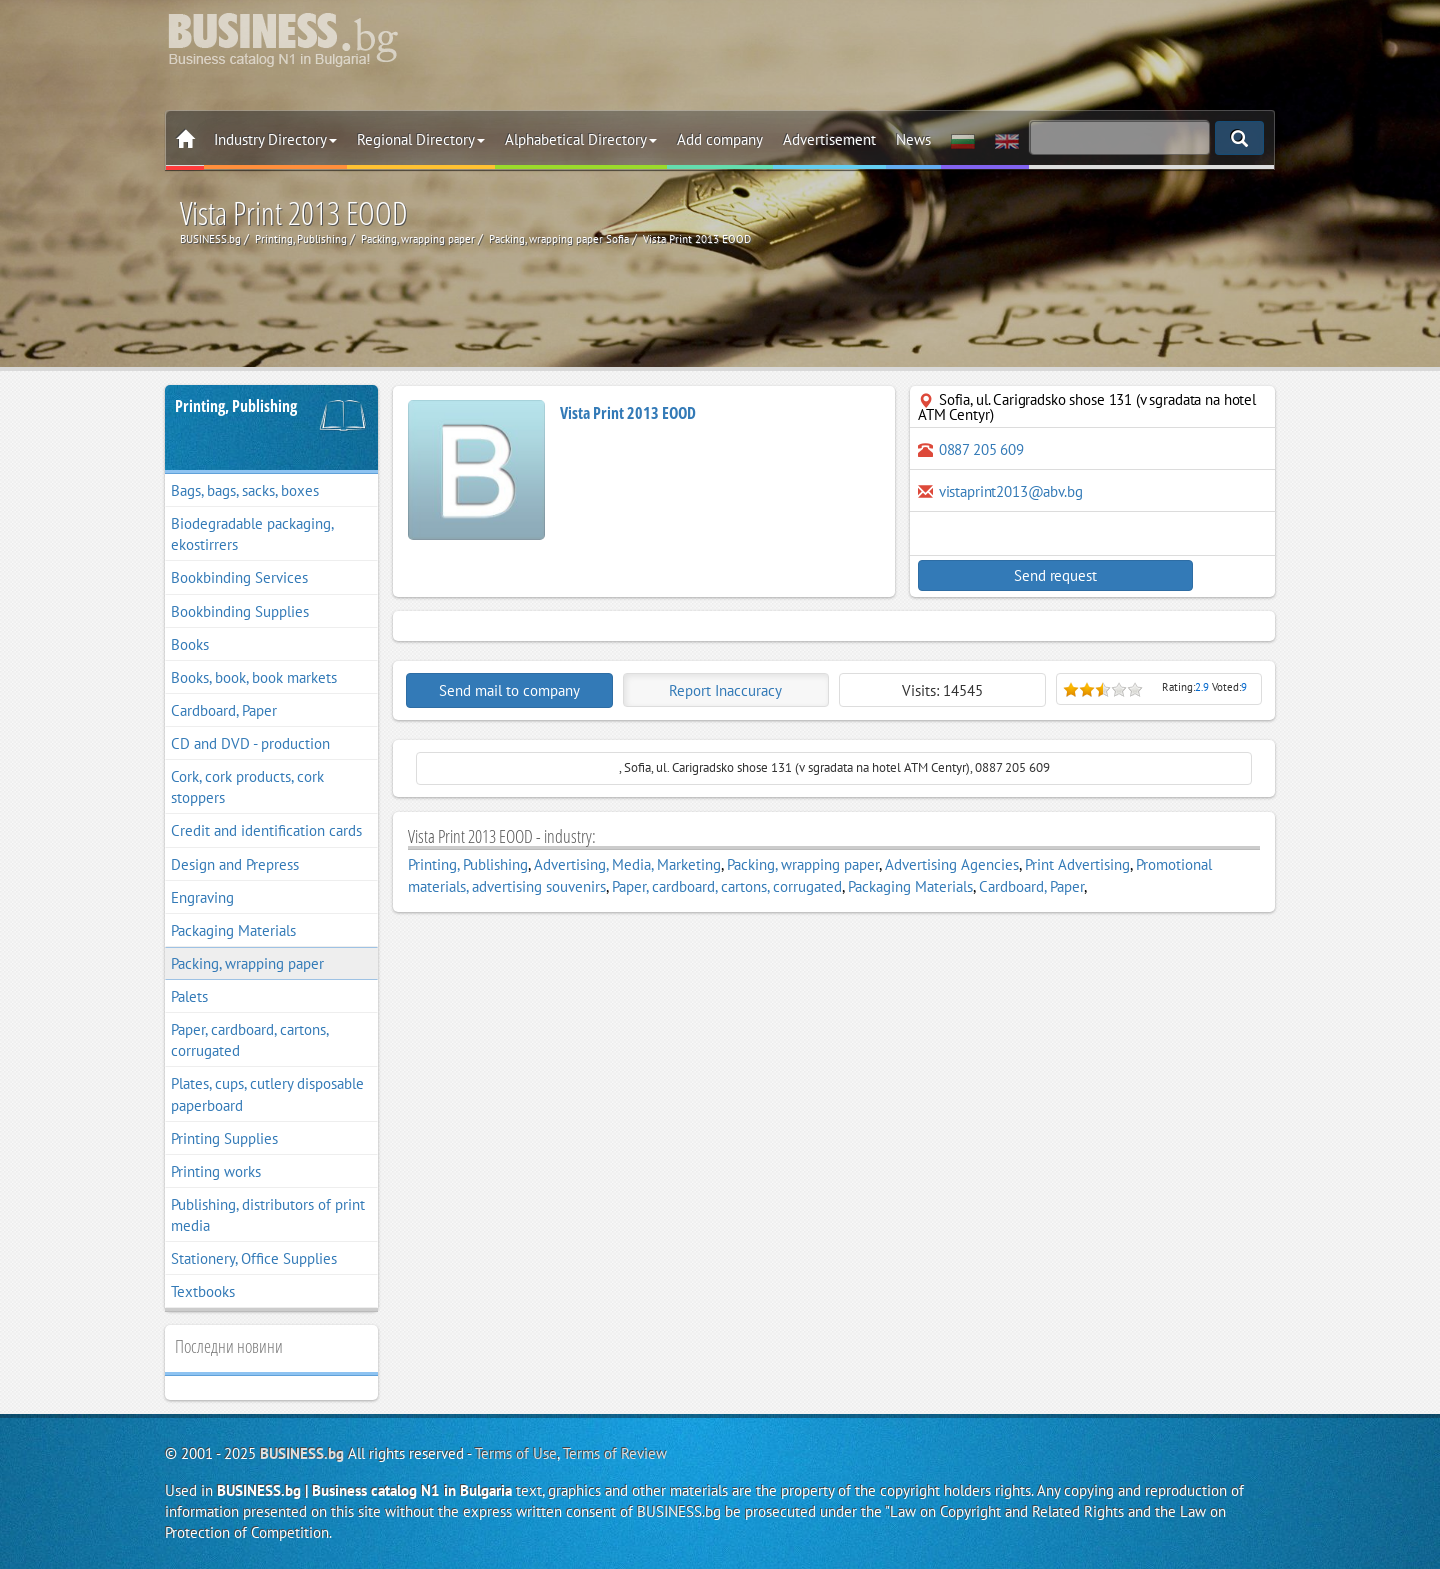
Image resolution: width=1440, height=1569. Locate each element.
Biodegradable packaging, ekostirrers (252, 534)
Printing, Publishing (236, 406)
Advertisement (829, 139)
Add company (720, 139)
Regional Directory (421, 139)
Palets (189, 996)
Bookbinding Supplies (240, 611)
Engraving (202, 897)
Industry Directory (275, 139)
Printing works (216, 1171)
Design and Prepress (235, 864)
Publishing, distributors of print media (268, 1215)
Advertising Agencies (952, 864)
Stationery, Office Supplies (254, 1258)
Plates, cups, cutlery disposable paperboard (267, 1094)
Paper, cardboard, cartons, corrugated (250, 1040)
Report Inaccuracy (725, 690)
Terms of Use (516, 1453)
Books (190, 644)
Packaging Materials (233, 930)
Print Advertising (1077, 864)
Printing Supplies (224, 1138)
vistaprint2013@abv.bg (1011, 491)
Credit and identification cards (266, 830)
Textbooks (203, 1291)
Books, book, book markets (254, 677)
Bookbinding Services (239, 577)
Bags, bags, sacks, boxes (245, 490)
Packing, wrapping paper (247, 963)
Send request (1005, 575)
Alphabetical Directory (581, 139)
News (913, 139)
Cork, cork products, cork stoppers (247, 787)
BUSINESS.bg (302, 1453)
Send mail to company (509, 690)
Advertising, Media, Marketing (627, 864)
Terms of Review (615, 1453)
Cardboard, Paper (224, 710)
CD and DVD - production (250, 743)
